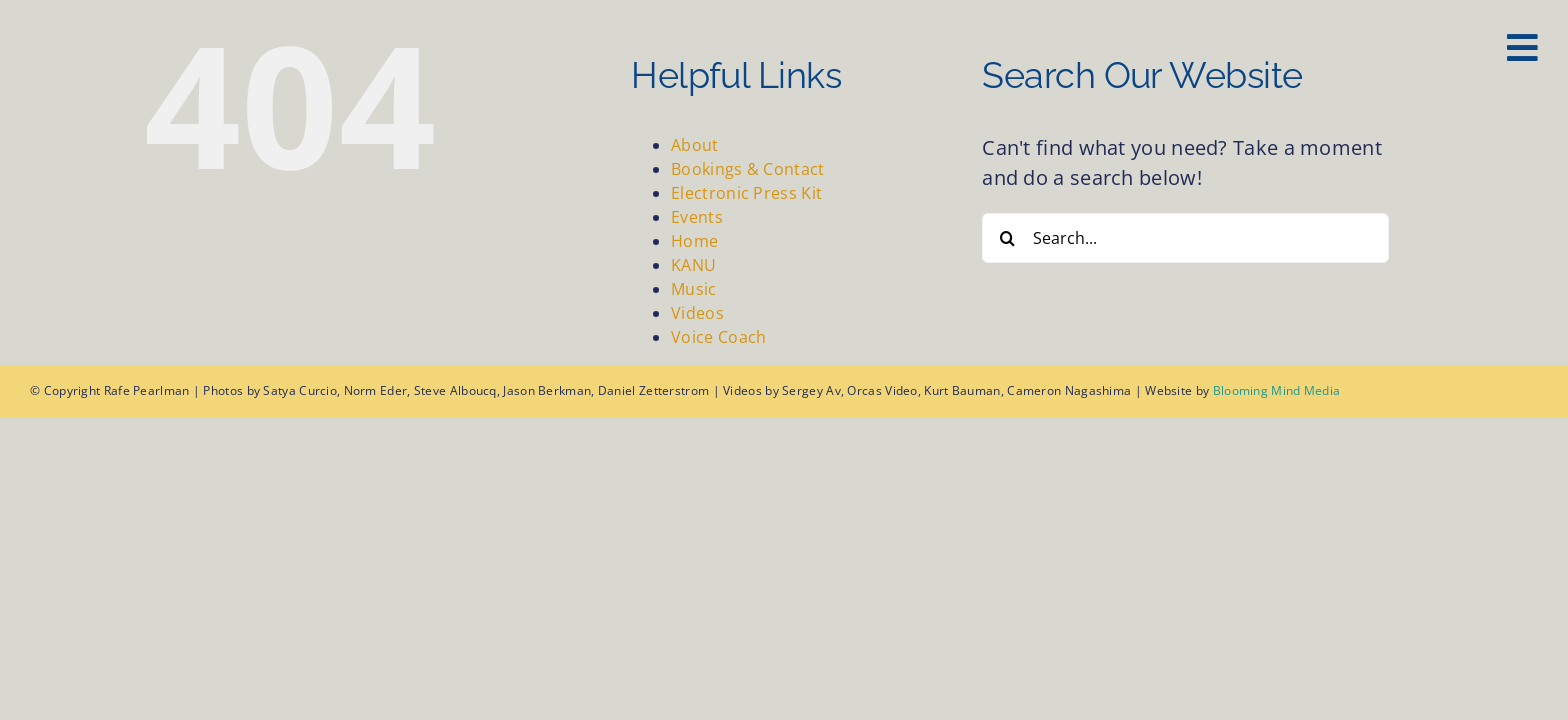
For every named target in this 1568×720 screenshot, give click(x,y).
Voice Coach (718, 337)
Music (694, 289)
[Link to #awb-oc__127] (1522, 47)
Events (697, 217)
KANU (693, 265)
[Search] (1007, 238)
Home (694, 241)
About (695, 145)
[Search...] (1185, 238)
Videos (697, 313)
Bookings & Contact (747, 169)
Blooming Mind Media (1277, 390)
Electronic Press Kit (746, 193)
